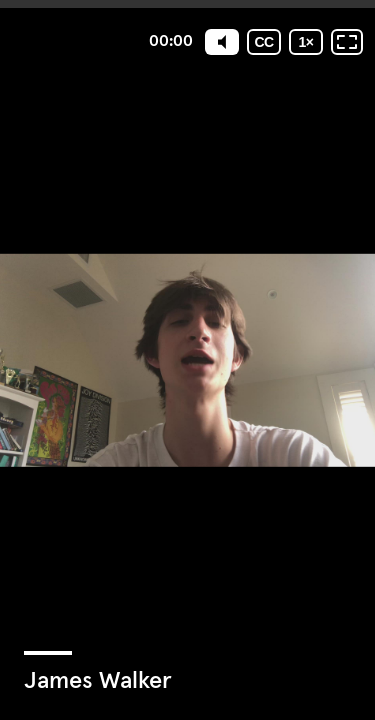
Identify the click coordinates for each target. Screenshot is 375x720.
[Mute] (222, 42)
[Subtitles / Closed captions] (264, 42)
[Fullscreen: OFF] (347, 42)
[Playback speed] (306, 42)
